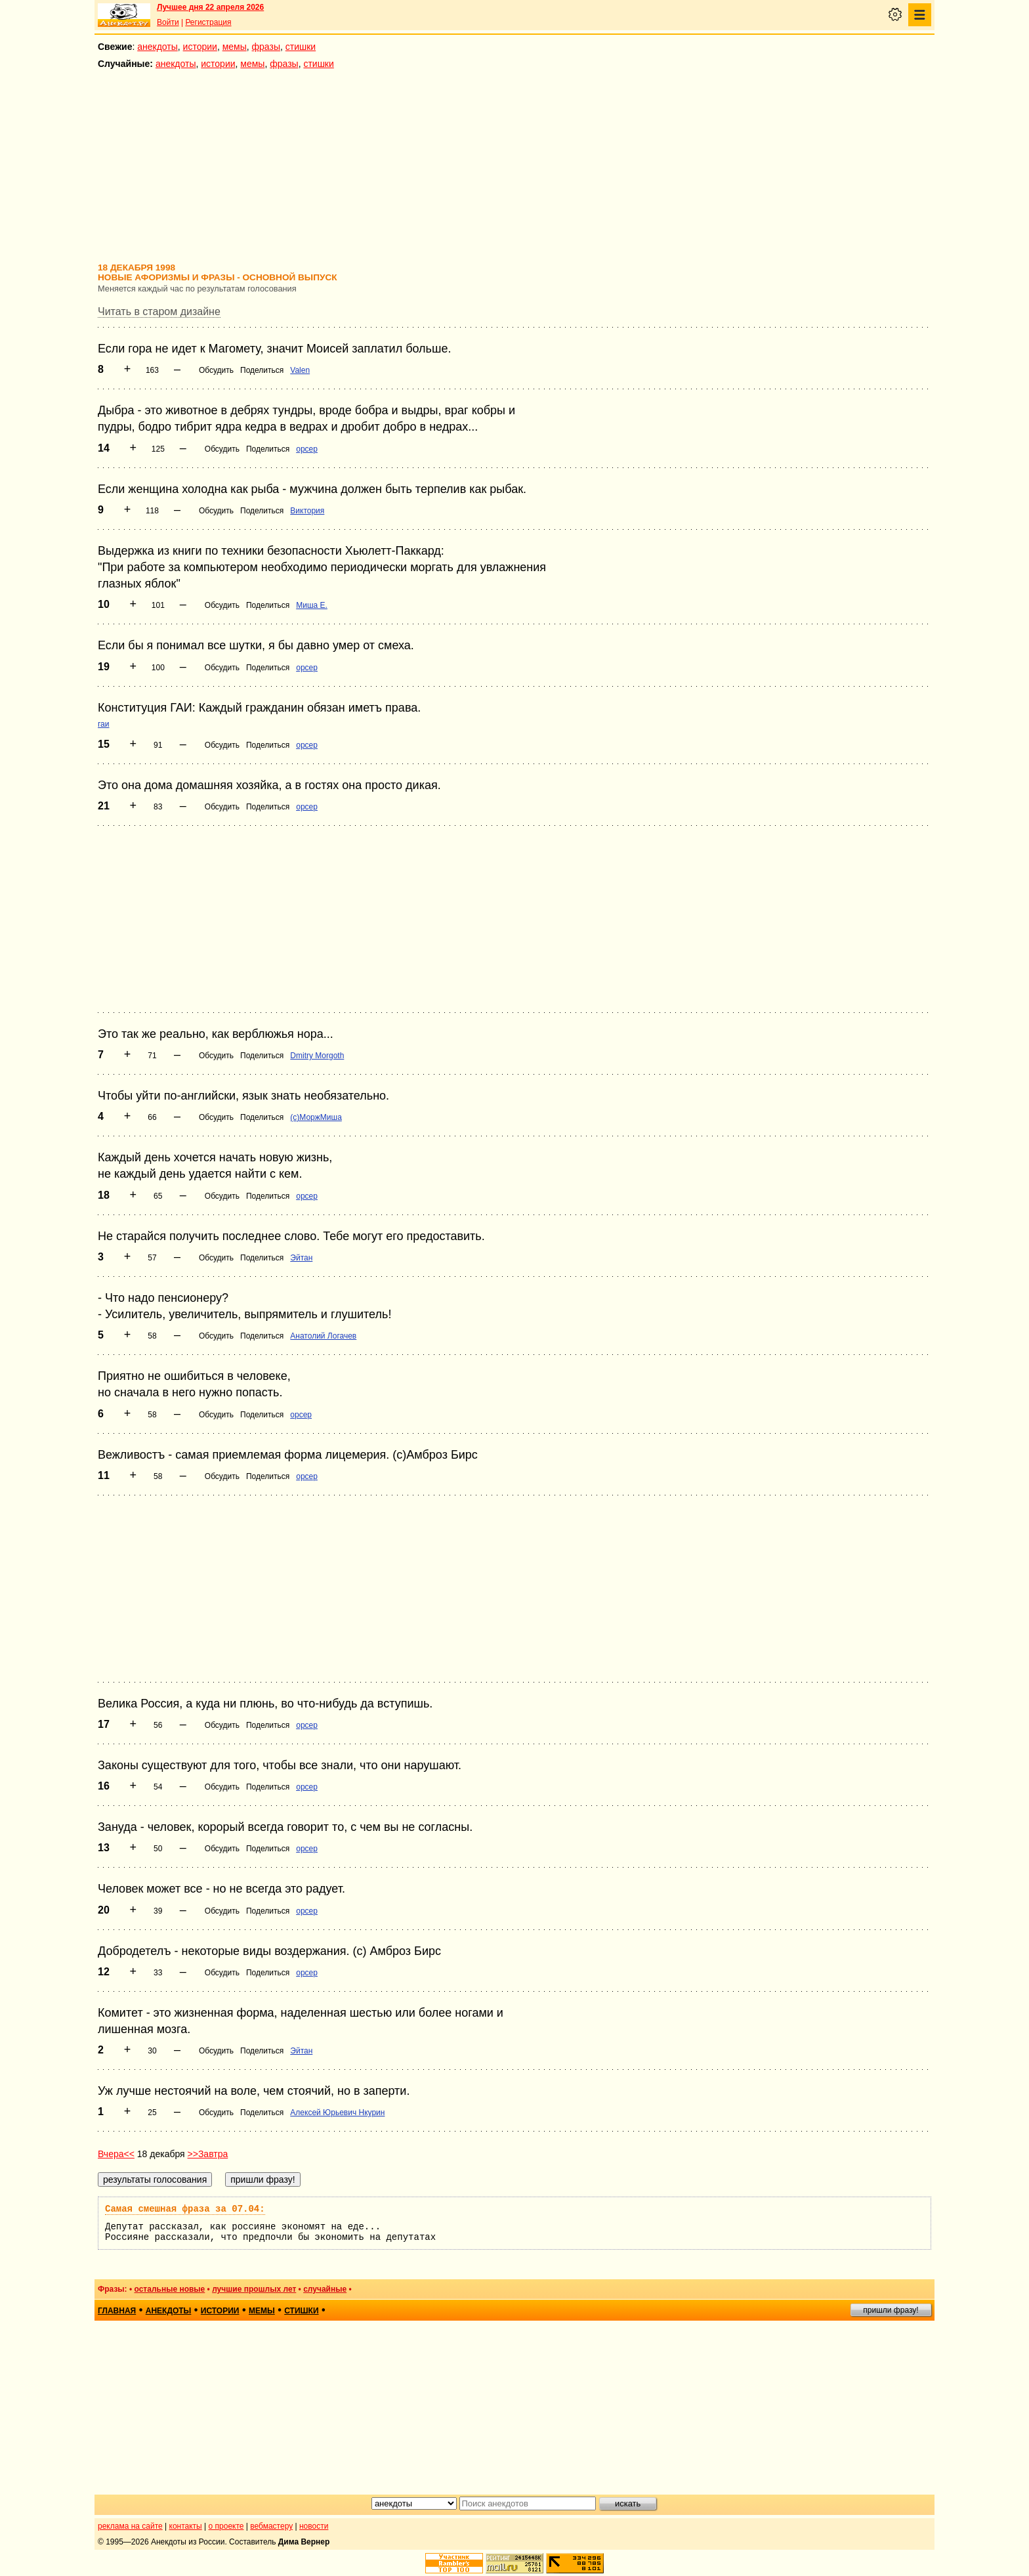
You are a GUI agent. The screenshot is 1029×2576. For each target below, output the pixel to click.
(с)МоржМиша (316, 1117)
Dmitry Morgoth (317, 1055)
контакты (185, 2526)
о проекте (226, 2526)
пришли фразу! (890, 2310)
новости (313, 2526)
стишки (300, 46)
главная (117, 2310)
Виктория (307, 510)
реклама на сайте (130, 2526)
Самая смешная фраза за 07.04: (185, 2209)
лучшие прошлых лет (254, 2289)
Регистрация (208, 22)
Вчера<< (116, 2154)
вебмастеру (271, 2526)
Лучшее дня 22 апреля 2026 (210, 7)
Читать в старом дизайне (159, 311)
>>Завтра (208, 2154)
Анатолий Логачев (323, 1336)
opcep (307, 449)
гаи (104, 724)
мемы (234, 46)
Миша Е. (311, 605)
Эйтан (301, 1257)
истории (200, 46)
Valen (300, 370)
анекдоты (157, 46)
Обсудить (216, 370)
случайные (324, 2289)
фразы (266, 46)
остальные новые (169, 2289)
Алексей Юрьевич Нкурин (337, 2112)
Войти (168, 22)
